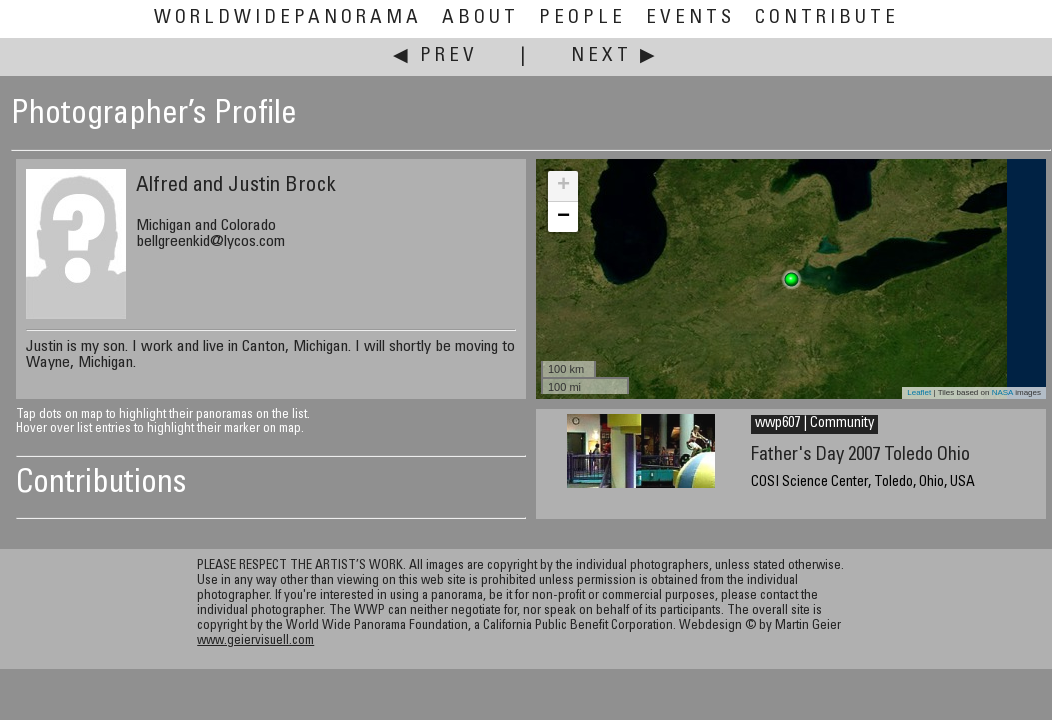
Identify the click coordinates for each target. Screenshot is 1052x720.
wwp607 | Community (814, 424)
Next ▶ (615, 56)
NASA (1002, 392)
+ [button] (563, 186)
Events (690, 18)
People (582, 18)
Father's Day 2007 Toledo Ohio (860, 455)
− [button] (563, 217)
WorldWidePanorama (288, 18)
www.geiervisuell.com (255, 641)
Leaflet (919, 392)
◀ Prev (435, 56)
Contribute (827, 18)
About (480, 18)
